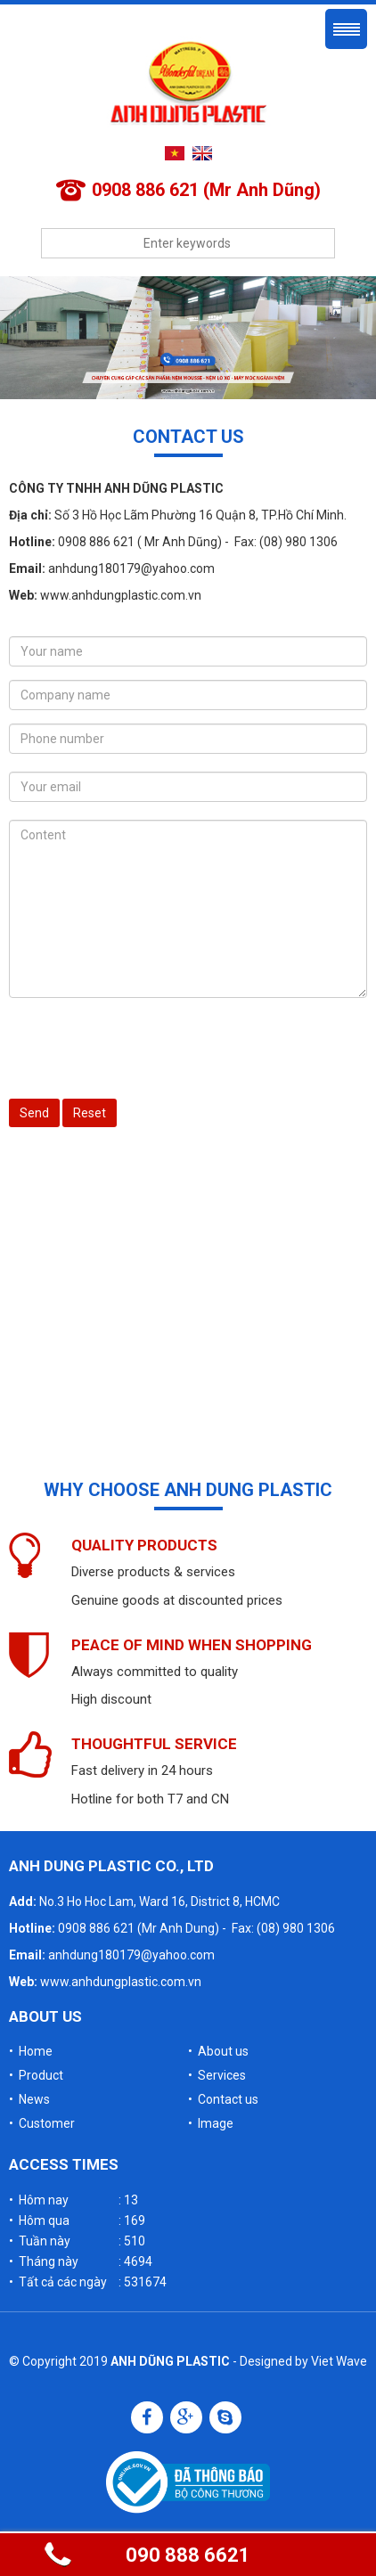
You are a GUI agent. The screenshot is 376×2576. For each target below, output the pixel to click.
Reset (89, 1113)
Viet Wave (339, 2361)
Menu (346, 29)
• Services (217, 2075)
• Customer (42, 2123)
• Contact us (223, 2099)
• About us (218, 2051)
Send (34, 1113)
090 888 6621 (188, 2555)
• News (29, 2099)
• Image (210, 2123)
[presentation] (144, 1046)
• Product (36, 2075)
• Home (31, 2051)
